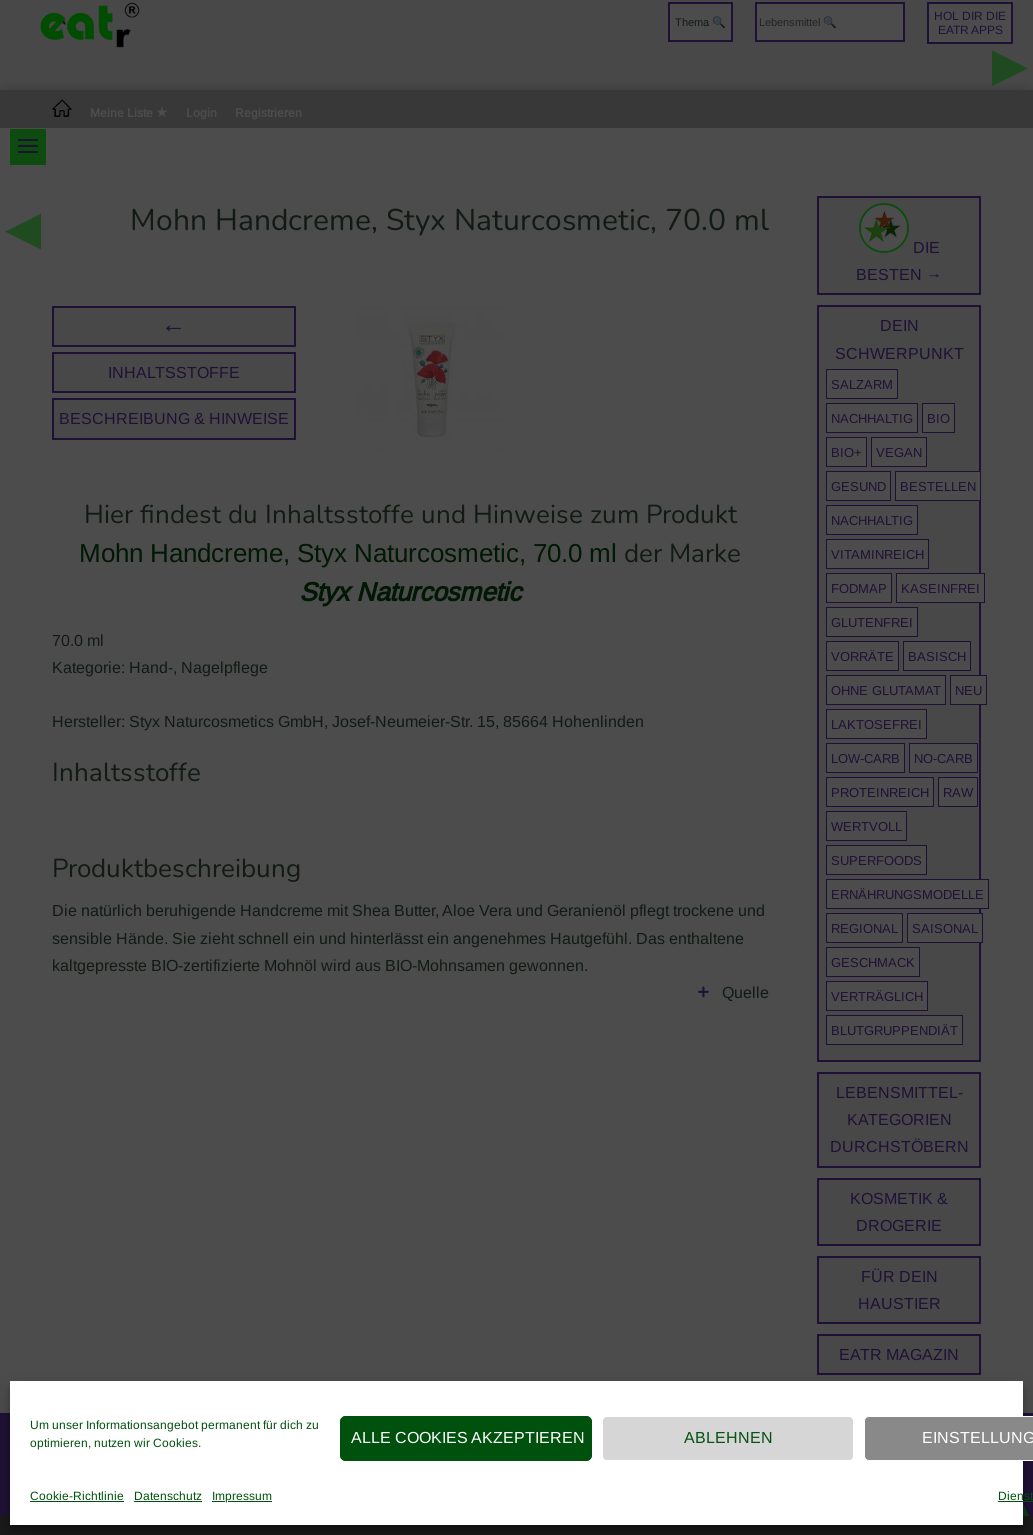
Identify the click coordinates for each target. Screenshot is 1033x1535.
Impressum (242, 1496)
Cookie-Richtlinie (77, 1496)
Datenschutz (168, 1496)
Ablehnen (728, 1437)
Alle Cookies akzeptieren (468, 1437)
